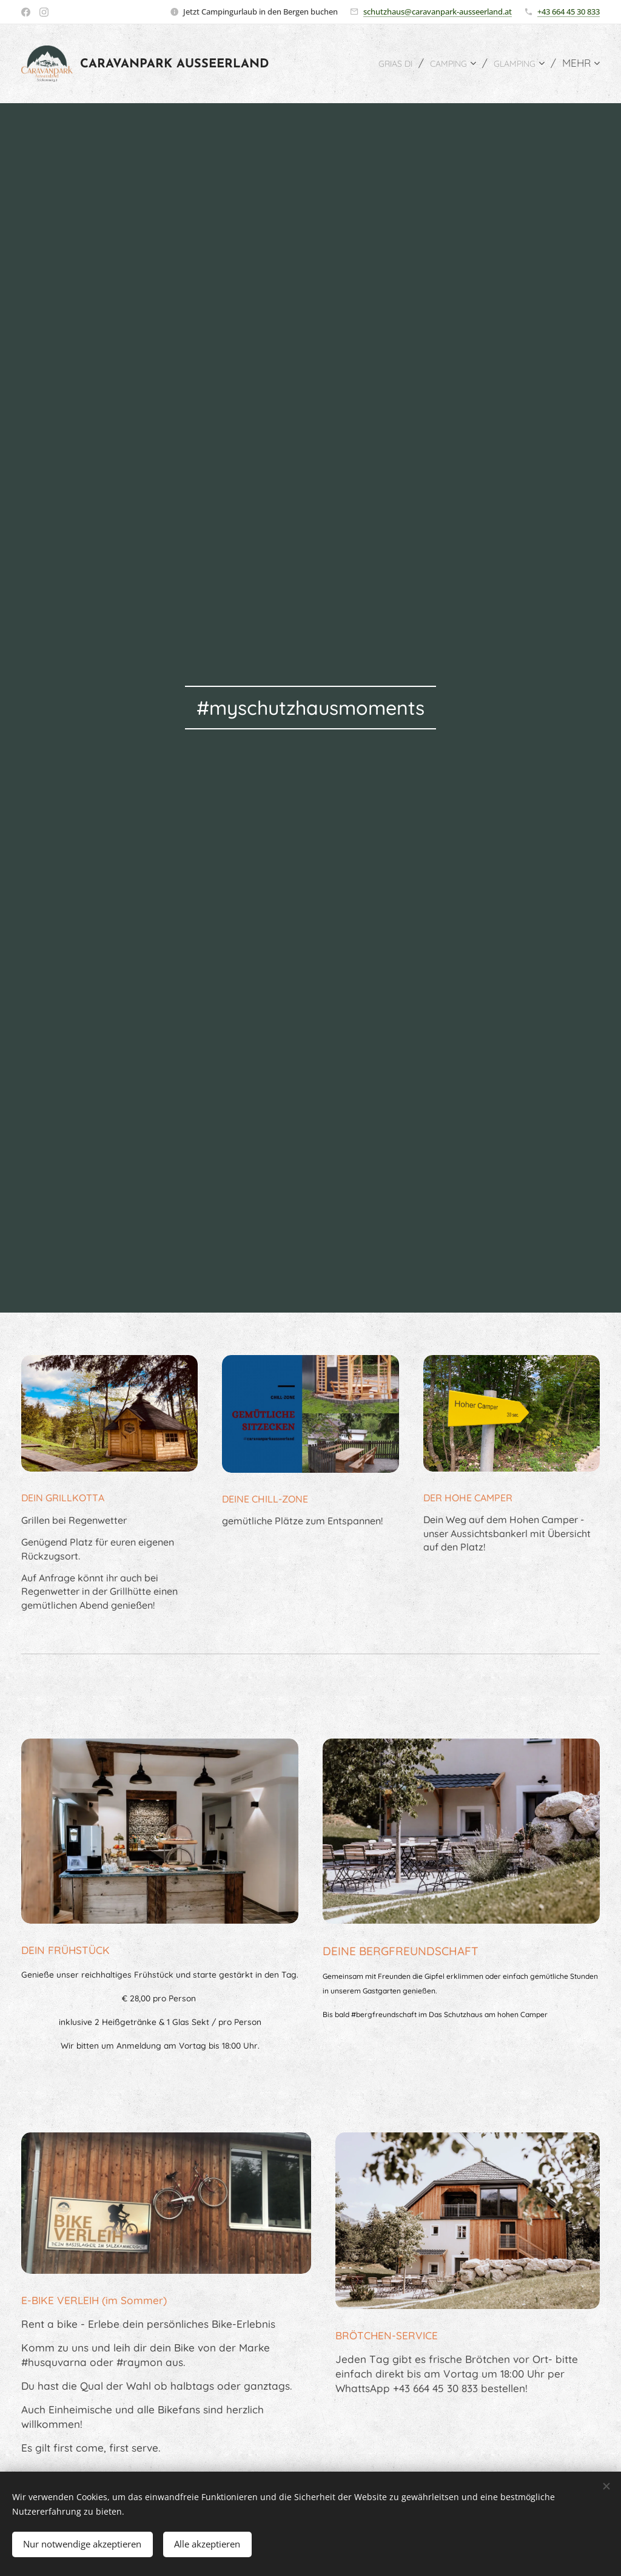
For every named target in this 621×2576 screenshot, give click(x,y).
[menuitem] (379, 64)
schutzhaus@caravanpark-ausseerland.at (437, 11)
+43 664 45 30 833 (568, 11)
